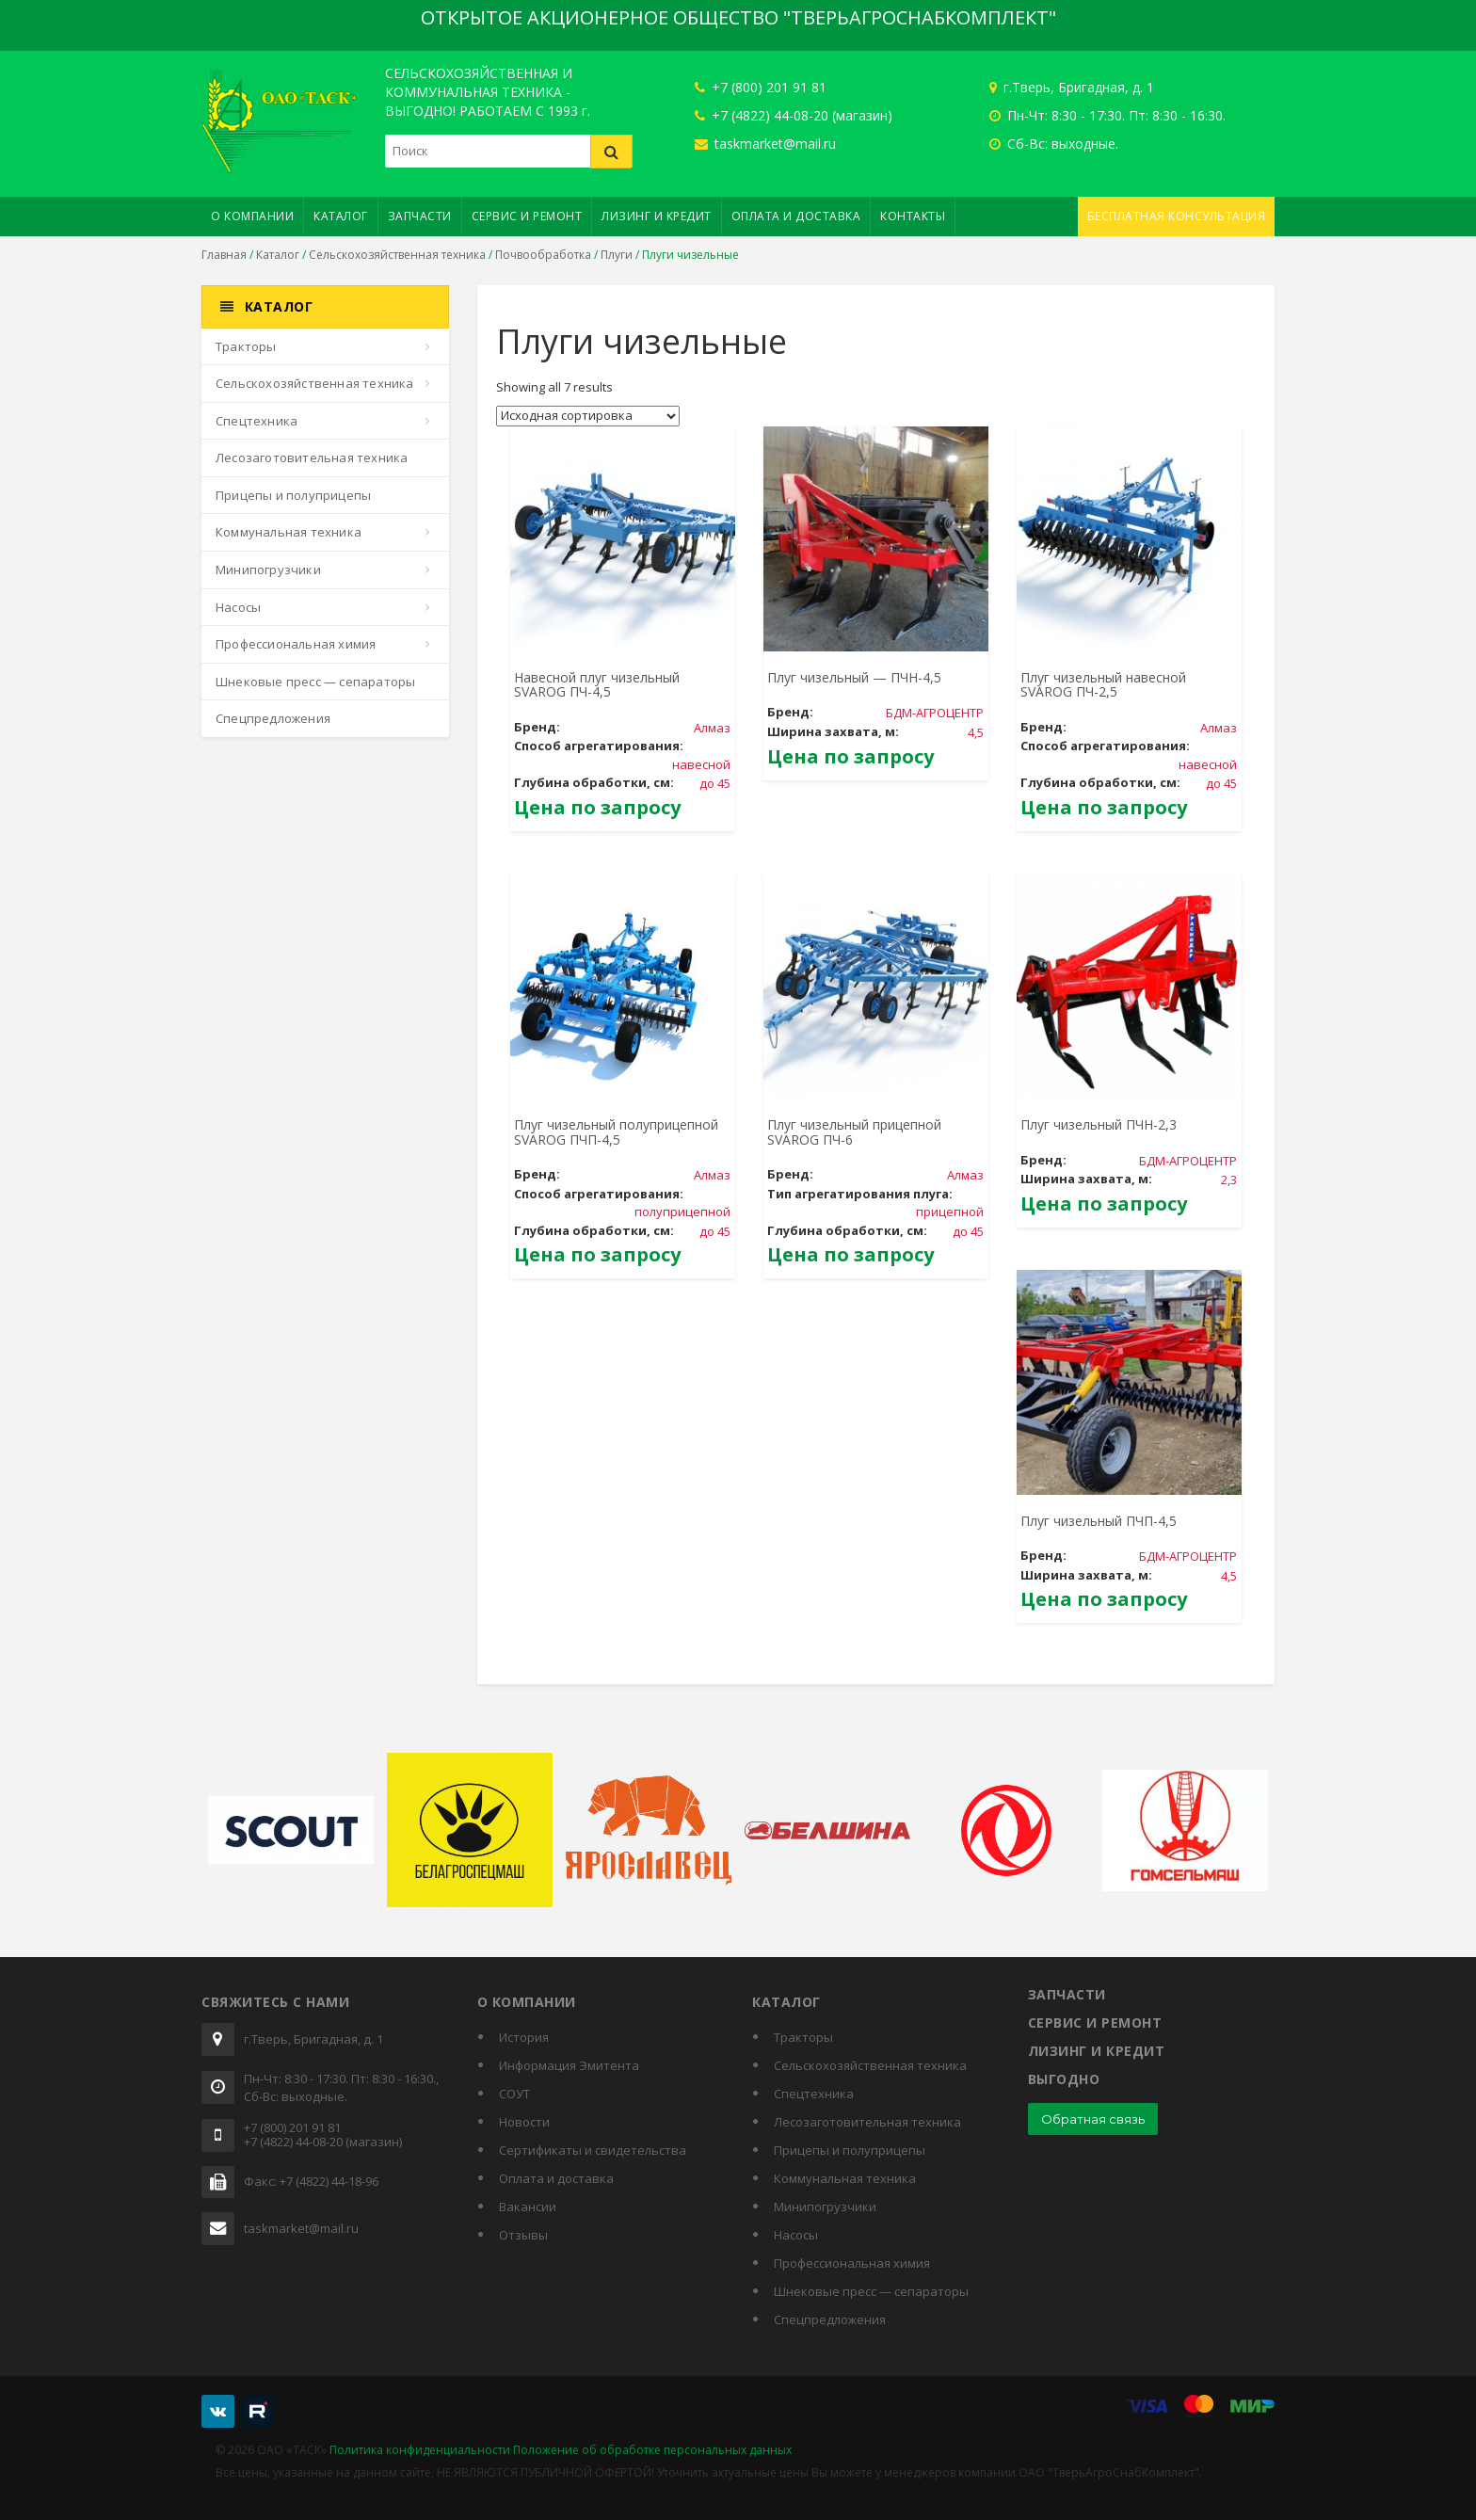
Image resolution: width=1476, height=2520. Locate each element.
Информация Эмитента (569, 2065)
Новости (524, 2121)
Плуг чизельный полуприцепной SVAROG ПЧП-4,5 (616, 1132)
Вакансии (527, 2206)
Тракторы (246, 346)
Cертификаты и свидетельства (592, 2150)
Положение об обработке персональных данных (652, 2450)
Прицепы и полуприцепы (293, 495)
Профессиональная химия (296, 643)
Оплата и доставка (796, 216)
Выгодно (1064, 2079)
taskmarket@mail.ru (765, 143)
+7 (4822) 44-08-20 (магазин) (793, 115)
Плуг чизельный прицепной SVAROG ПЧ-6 (854, 1132)
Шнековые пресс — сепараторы (315, 681)
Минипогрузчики (268, 569)
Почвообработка (543, 255)
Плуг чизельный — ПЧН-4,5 (854, 677)
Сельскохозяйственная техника (397, 255)
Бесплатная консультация (1176, 216)
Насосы (238, 607)
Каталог (340, 216)
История (524, 2037)
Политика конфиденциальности (419, 2450)
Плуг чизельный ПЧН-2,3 (1098, 1124)
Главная (224, 255)
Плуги (617, 255)
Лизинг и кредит (657, 216)
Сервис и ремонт (527, 216)
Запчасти (420, 216)
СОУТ (514, 2093)
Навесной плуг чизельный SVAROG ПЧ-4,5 (597, 684)
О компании (252, 216)
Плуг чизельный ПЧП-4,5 (1098, 1521)
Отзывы (523, 2234)
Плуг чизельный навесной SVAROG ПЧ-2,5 (1103, 684)
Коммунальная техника (288, 531)
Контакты (912, 216)
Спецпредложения (273, 718)
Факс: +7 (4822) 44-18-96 (311, 2182)
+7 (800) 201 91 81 (760, 87)
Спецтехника (256, 420)
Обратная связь (1093, 2119)
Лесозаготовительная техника (312, 457)
